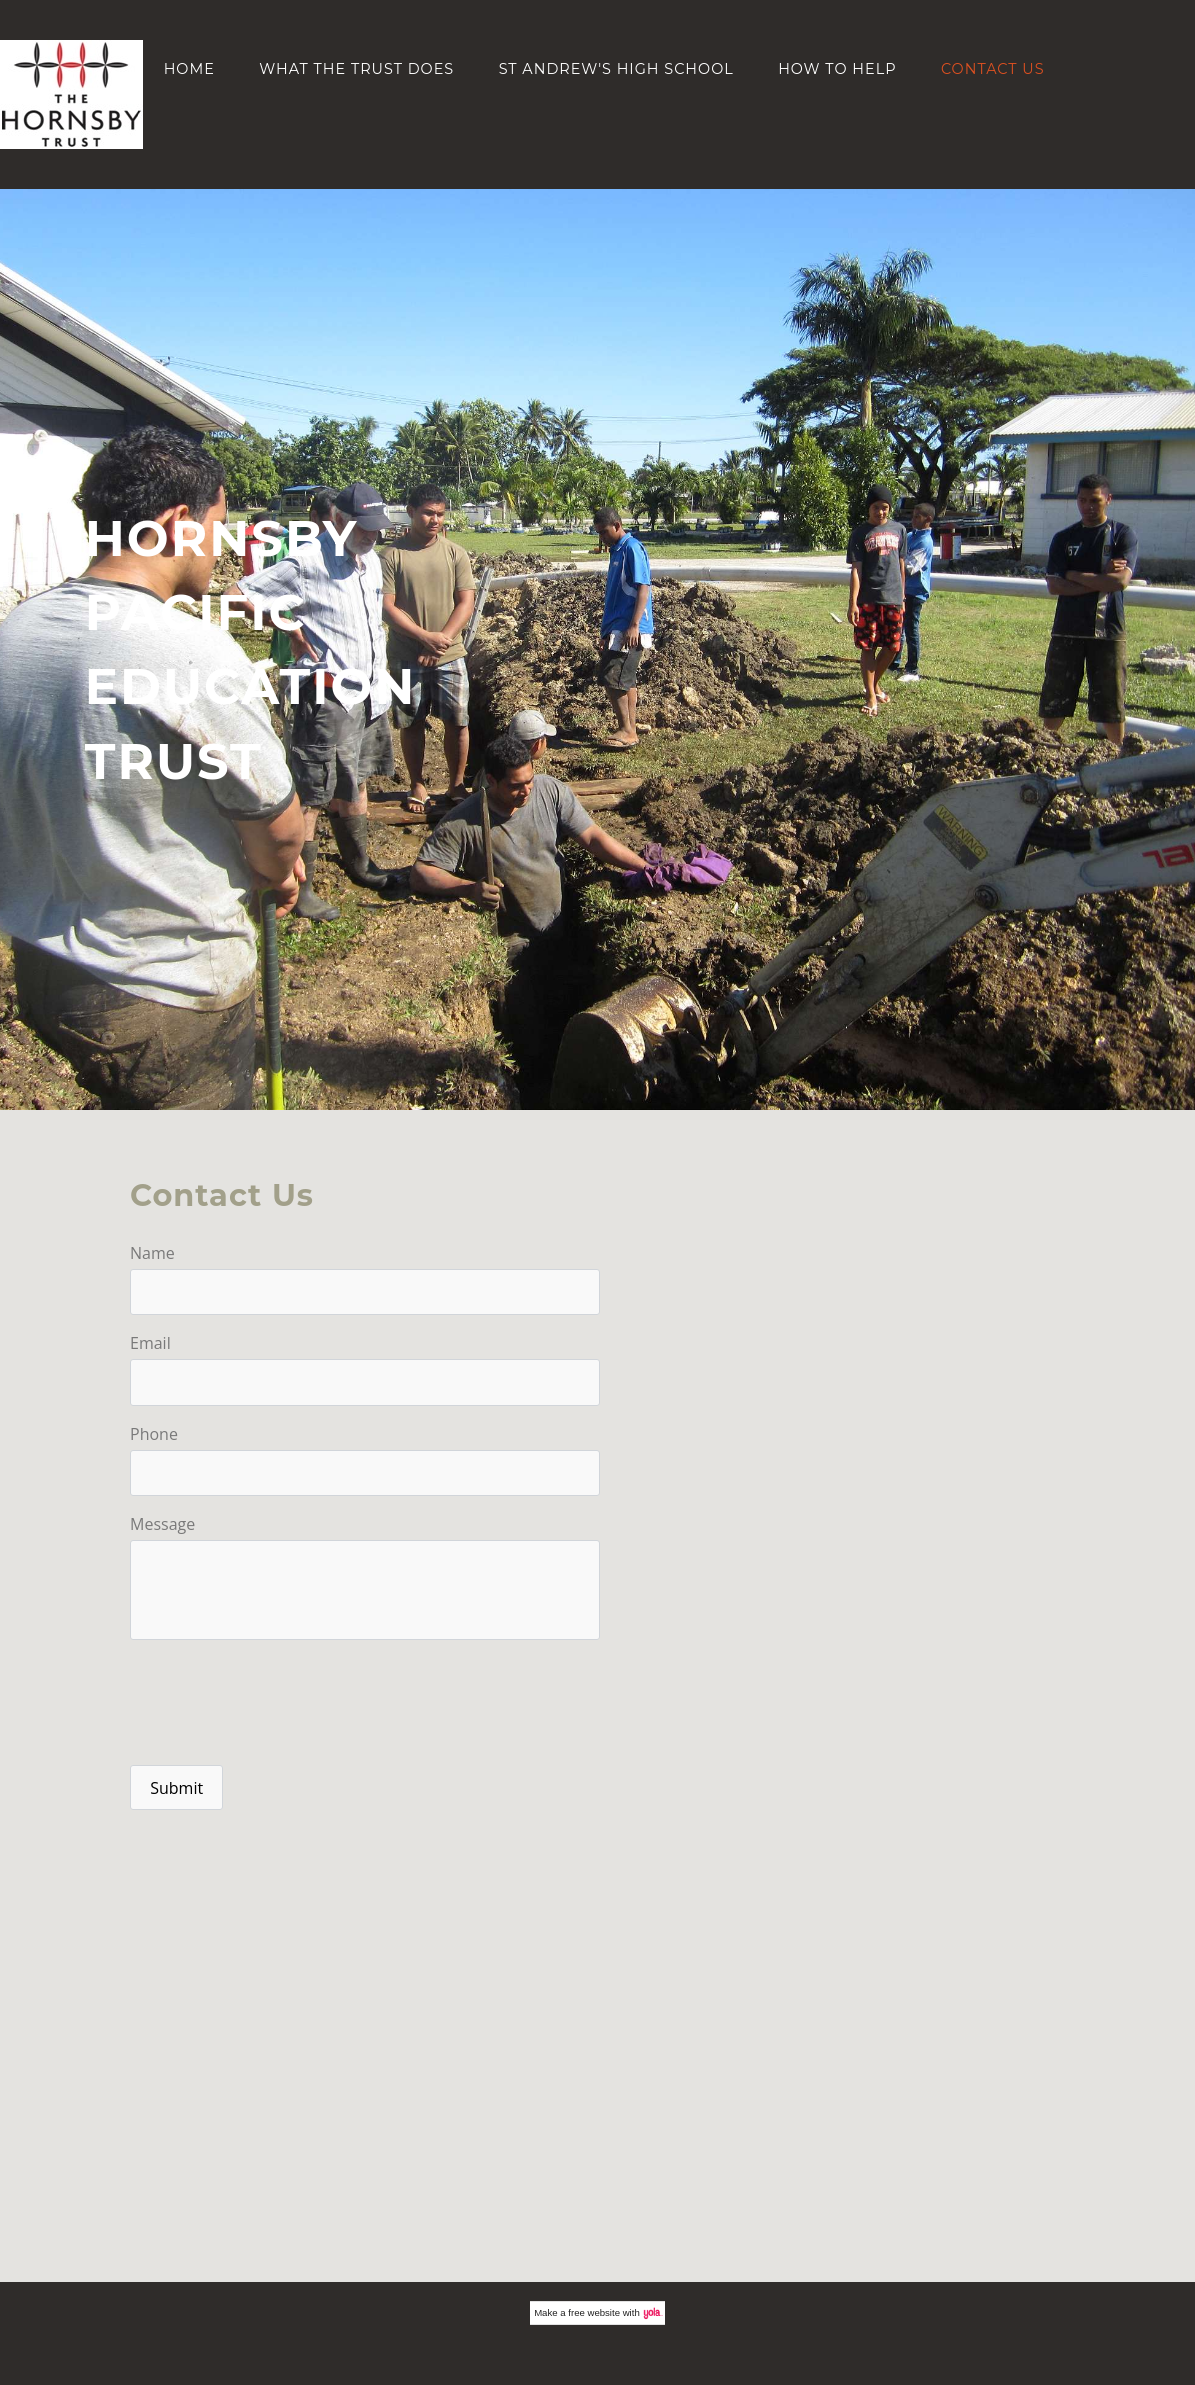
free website (594, 2312)
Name (152, 1253)
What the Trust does (356, 69)
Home (189, 69)
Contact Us (993, 69)
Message (162, 1524)
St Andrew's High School (616, 69)
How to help (837, 69)
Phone (154, 1434)
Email (150, 1343)
